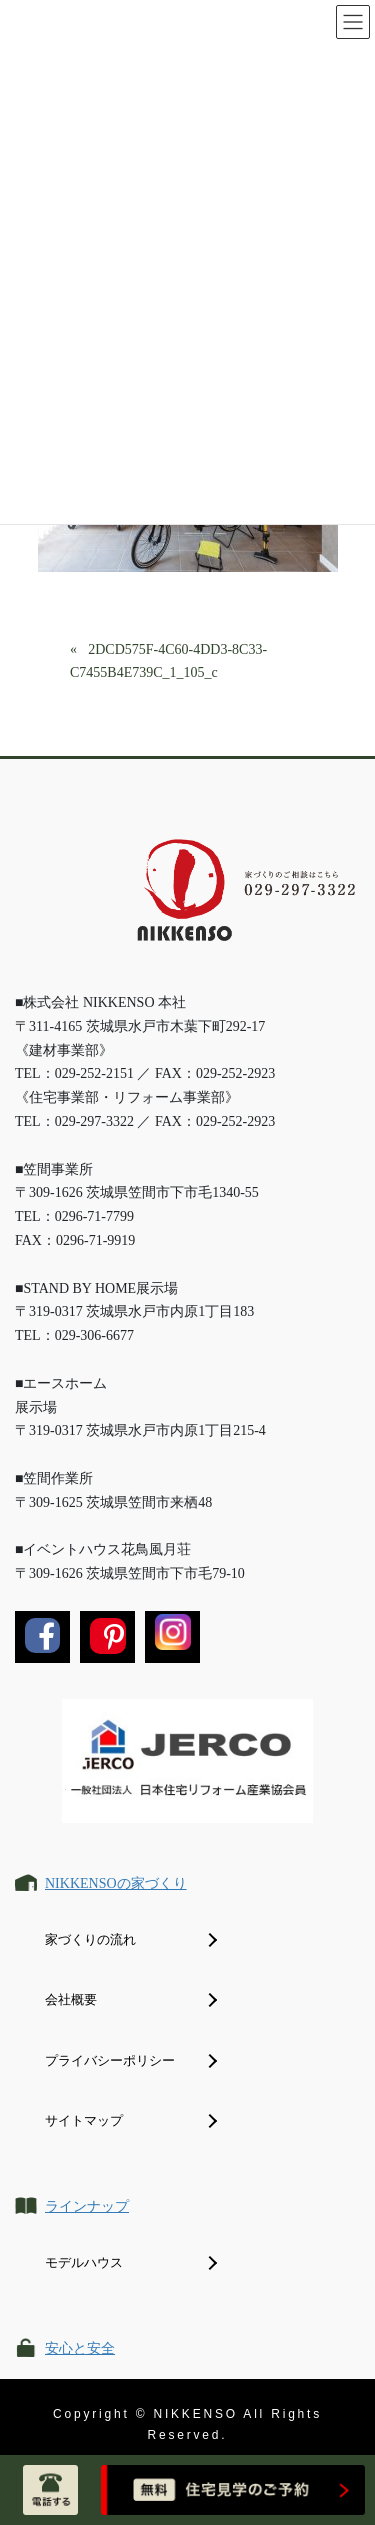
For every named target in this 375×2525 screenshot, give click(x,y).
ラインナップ (87, 2206)
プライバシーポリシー (110, 2060)
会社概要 (71, 1999)
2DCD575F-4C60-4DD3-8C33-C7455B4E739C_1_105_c (168, 661)
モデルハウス (84, 2262)
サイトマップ (84, 2120)
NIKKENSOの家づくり (116, 1883)
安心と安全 (80, 2348)
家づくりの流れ (90, 1939)
